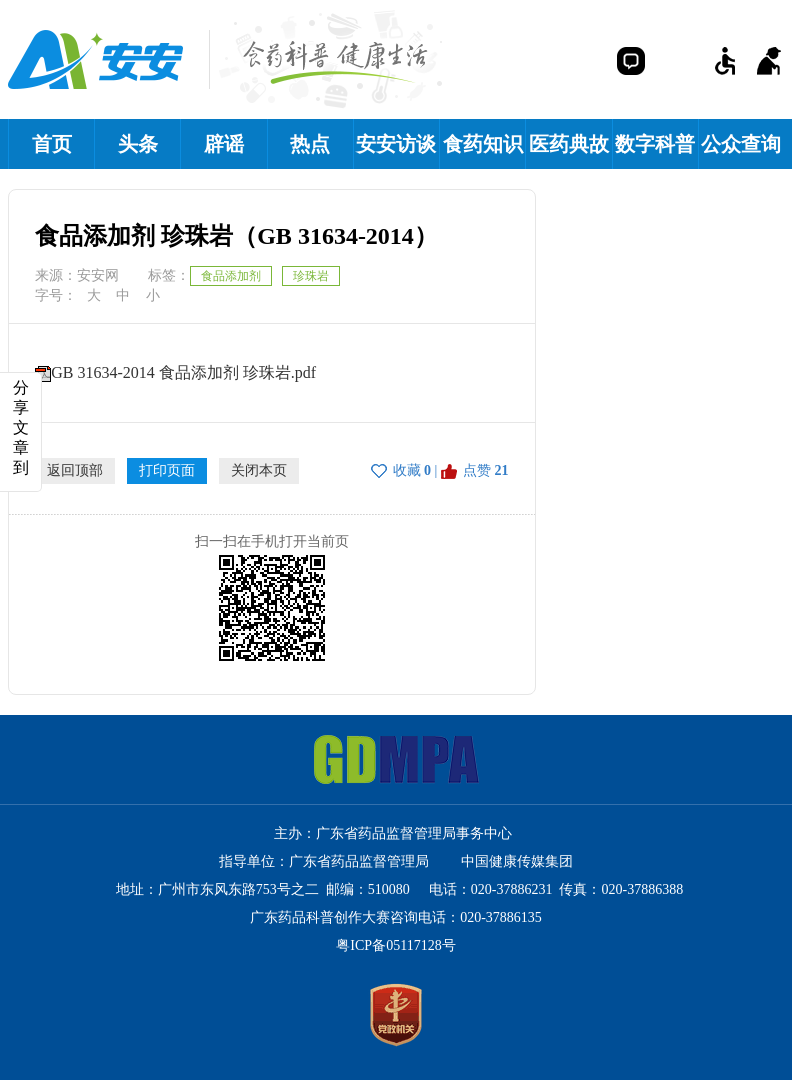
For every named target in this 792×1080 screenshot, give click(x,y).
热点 (310, 144)
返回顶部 (75, 470)
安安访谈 (396, 144)
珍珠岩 (311, 276)
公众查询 (741, 144)
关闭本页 (259, 470)
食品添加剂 (231, 276)
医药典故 (569, 144)
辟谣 (224, 144)
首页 (52, 144)
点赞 (477, 470)
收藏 (407, 470)
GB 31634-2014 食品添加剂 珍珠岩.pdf (183, 372)
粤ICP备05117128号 (395, 945)
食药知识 (483, 144)
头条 (138, 144)
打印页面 (167, 470)
